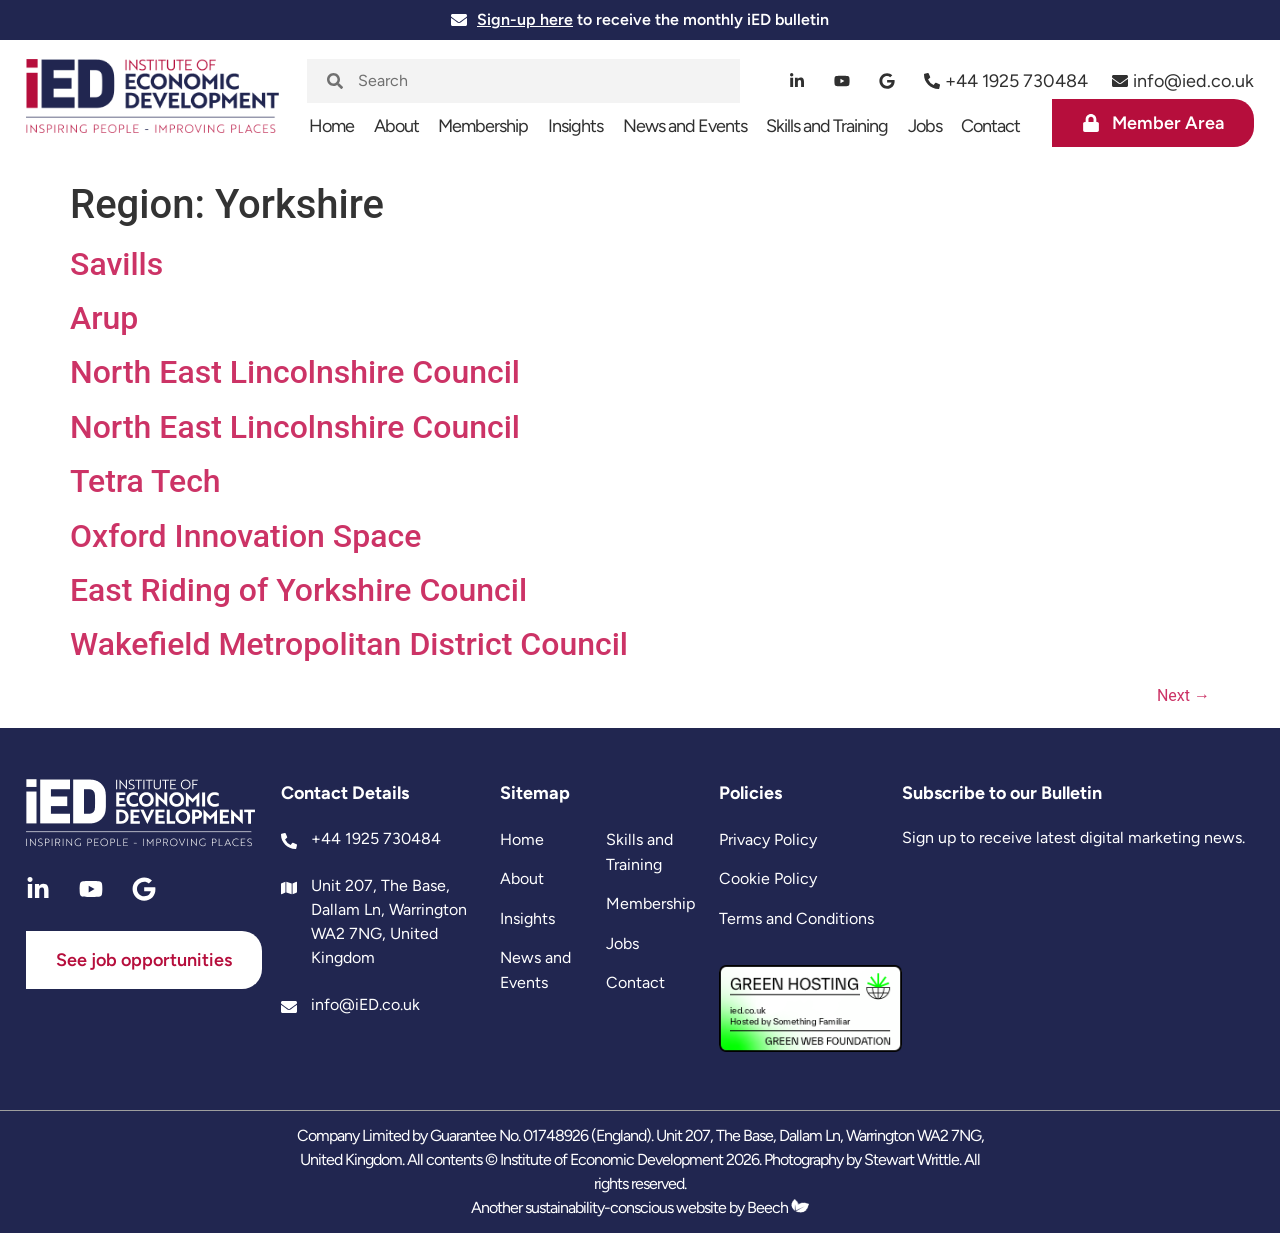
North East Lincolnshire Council (295, 372)
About (396, 126)
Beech (778, 1207)
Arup (104, 318)
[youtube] (842, 81)
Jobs (925, 126)
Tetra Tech (145, 481)
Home (331, 126)
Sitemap (535, 793)
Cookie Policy (768, 878)
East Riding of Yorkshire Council (298, 590)
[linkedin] (797, 81)
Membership (483, 126)
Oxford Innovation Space (245, 536)
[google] (887, 81)
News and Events (685, 126)
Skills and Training (827, 126)
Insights (575, 126)
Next (1183, 695)
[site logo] (153, 106)
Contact (990, 126)
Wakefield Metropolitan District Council (349, 644)
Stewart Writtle (911, 1159)
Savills (116, 264)
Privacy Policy (768, 839)
